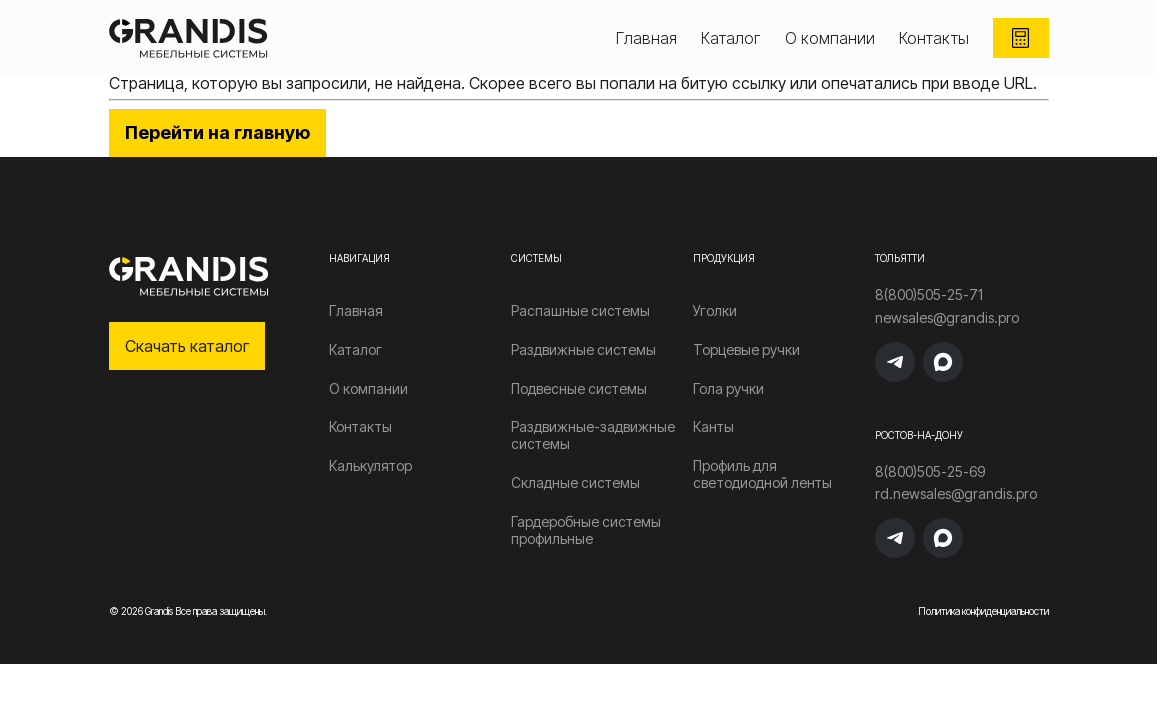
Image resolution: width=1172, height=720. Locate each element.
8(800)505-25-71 (929, 295)
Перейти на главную (217, 132)
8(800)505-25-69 (930, 472)
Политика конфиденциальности (983, 611)
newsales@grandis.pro (947, 318)
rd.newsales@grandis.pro (956, 494)
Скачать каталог (187, 346)
